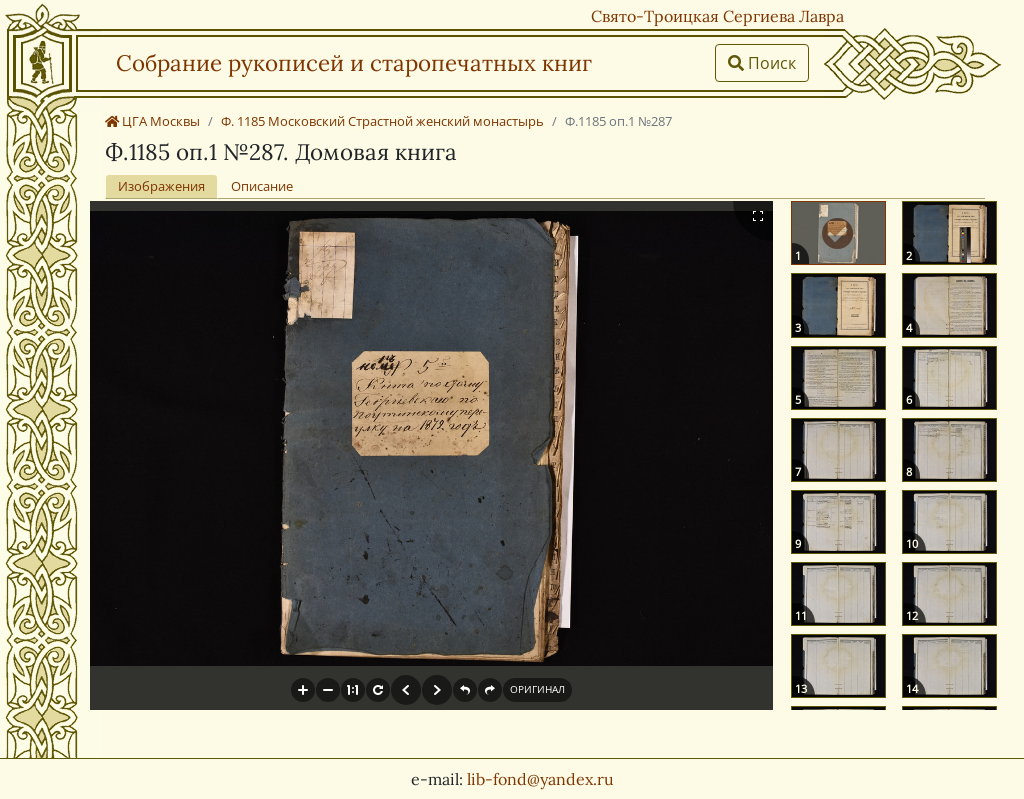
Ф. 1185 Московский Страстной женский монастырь (382, 121)
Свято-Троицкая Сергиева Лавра (717, 16)
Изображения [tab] (161, 186)
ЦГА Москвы (152, 121)
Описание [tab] (262, 186)
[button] (303, 690)
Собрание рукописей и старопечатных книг (354, 62)
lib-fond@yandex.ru (540, 779)
